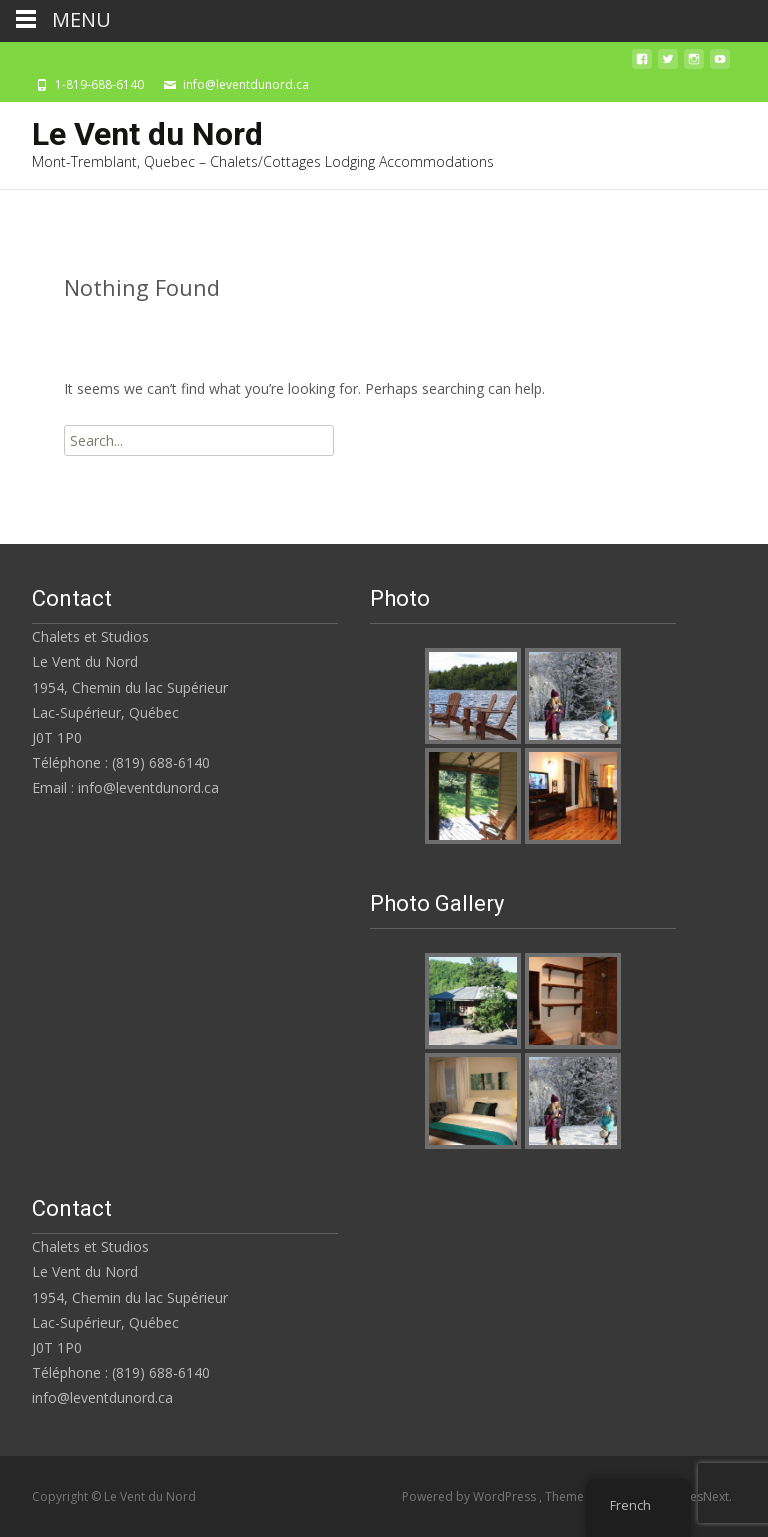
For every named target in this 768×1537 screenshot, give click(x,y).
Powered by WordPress (470, 1496)
